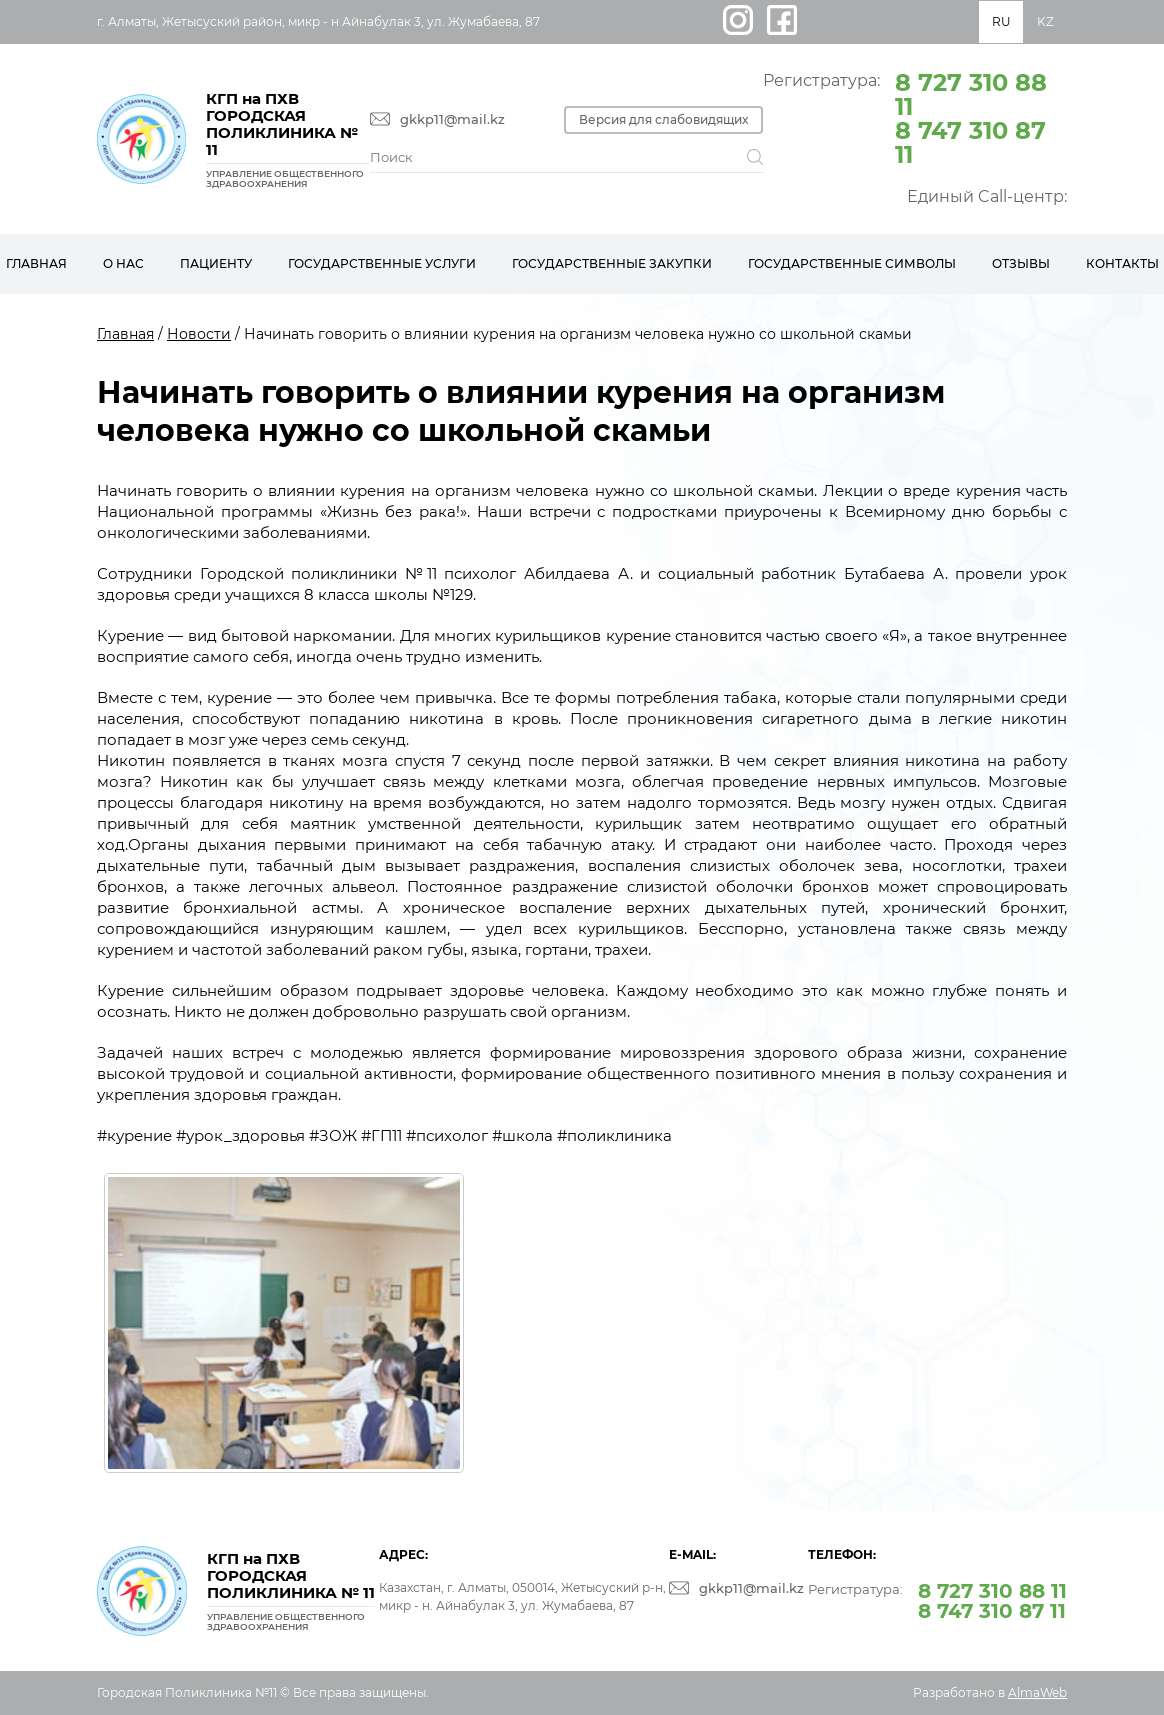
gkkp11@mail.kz (452, 119)
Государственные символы (852, 263)
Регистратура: (915, 117)
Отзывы (1021, 263)
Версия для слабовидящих (668, 119)
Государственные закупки (612, 263)
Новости (199, 334)
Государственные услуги (382, 263)
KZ (1045, 21)
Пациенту (216, 263)
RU (1001, 21)
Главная (125, 334)
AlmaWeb (1037, 1692)
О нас (123, 263)
